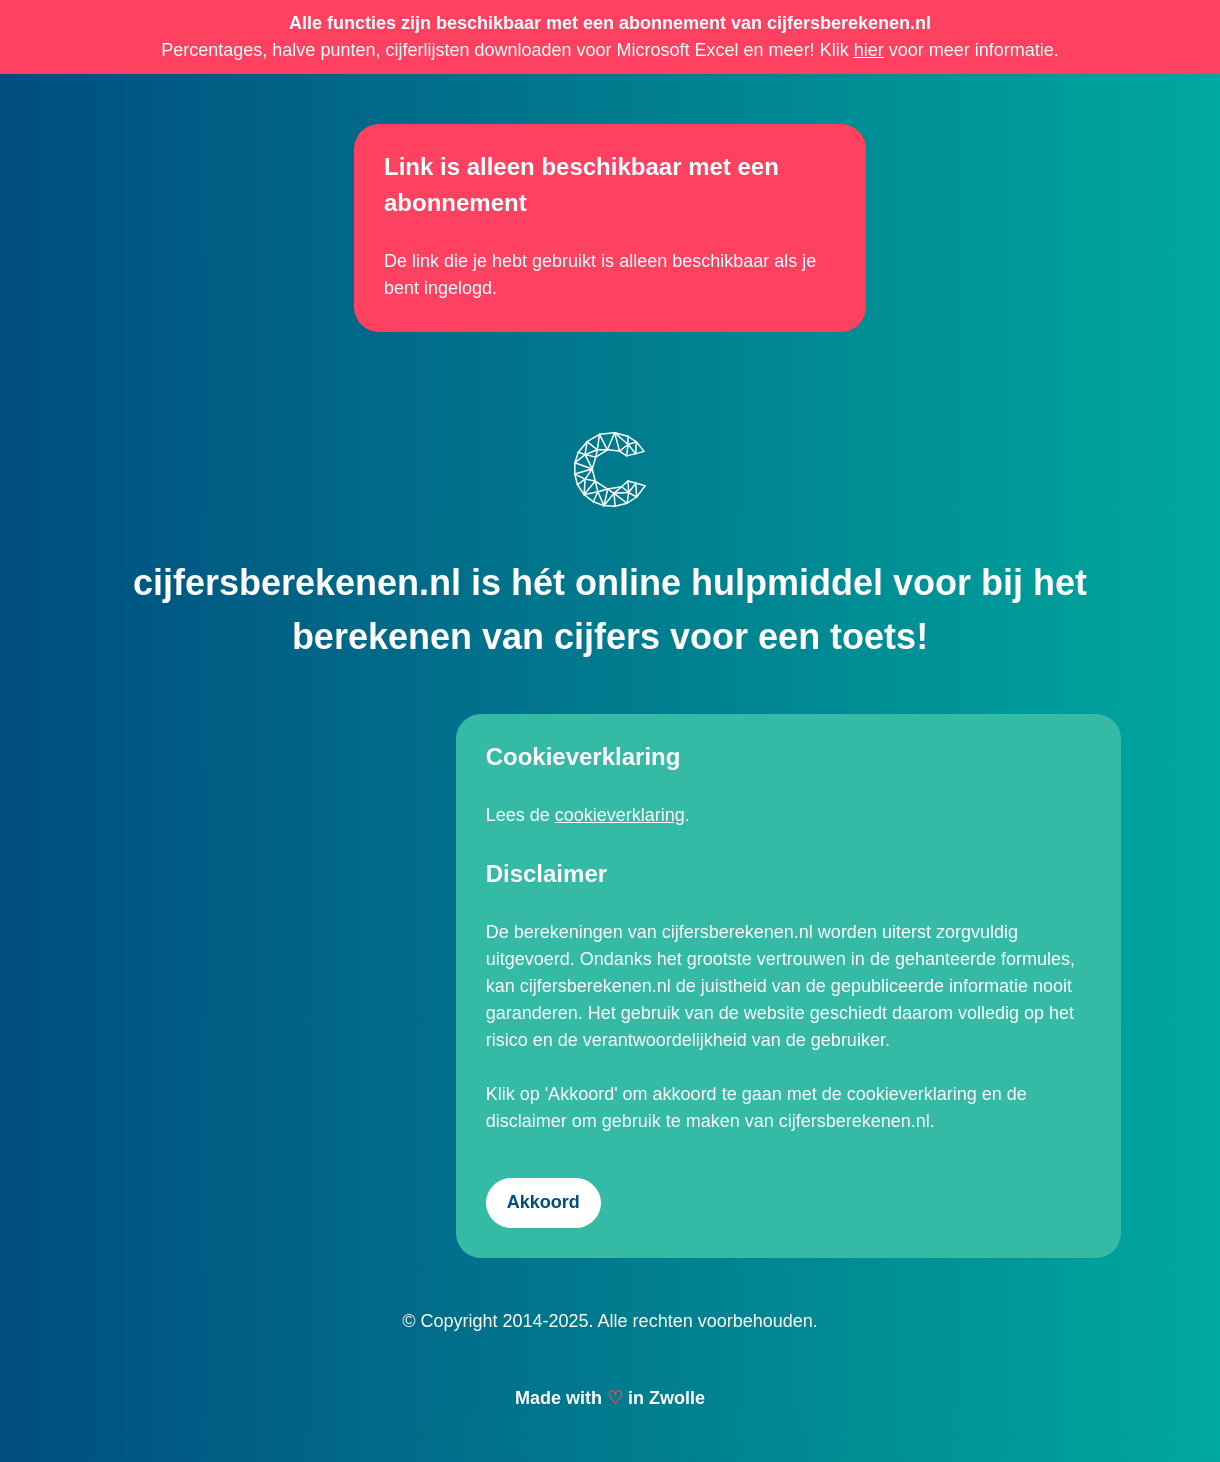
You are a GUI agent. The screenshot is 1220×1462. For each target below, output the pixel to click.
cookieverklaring (620, 815)
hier (869, 50)
